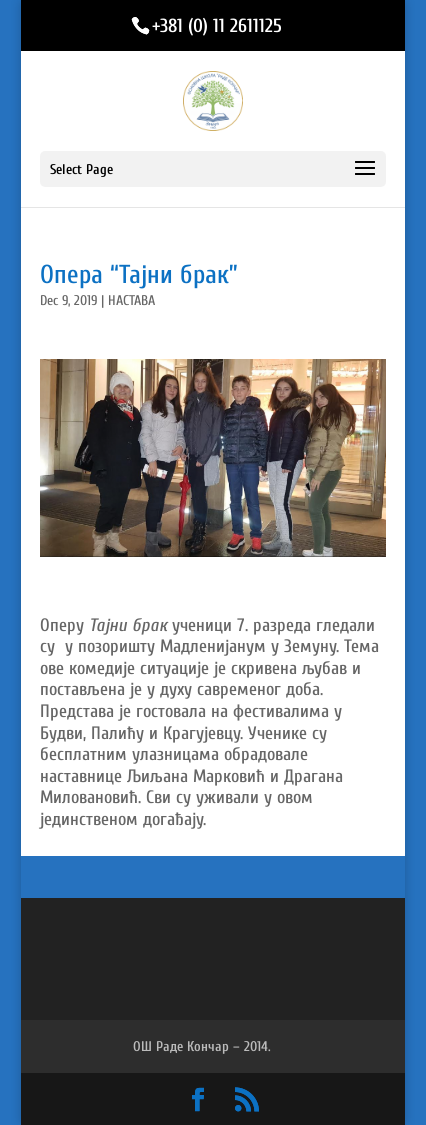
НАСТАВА (131, 300)
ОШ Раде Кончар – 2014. (202, 1046)
